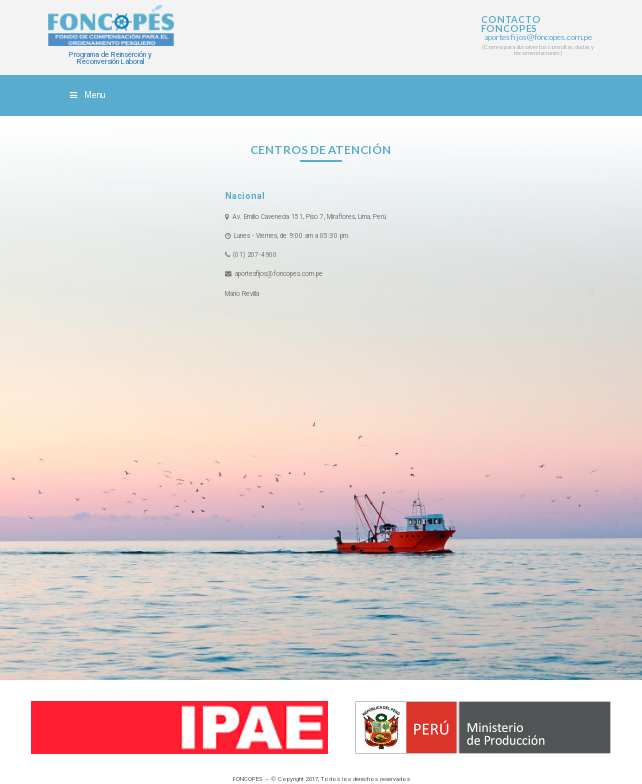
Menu (86, 95)
